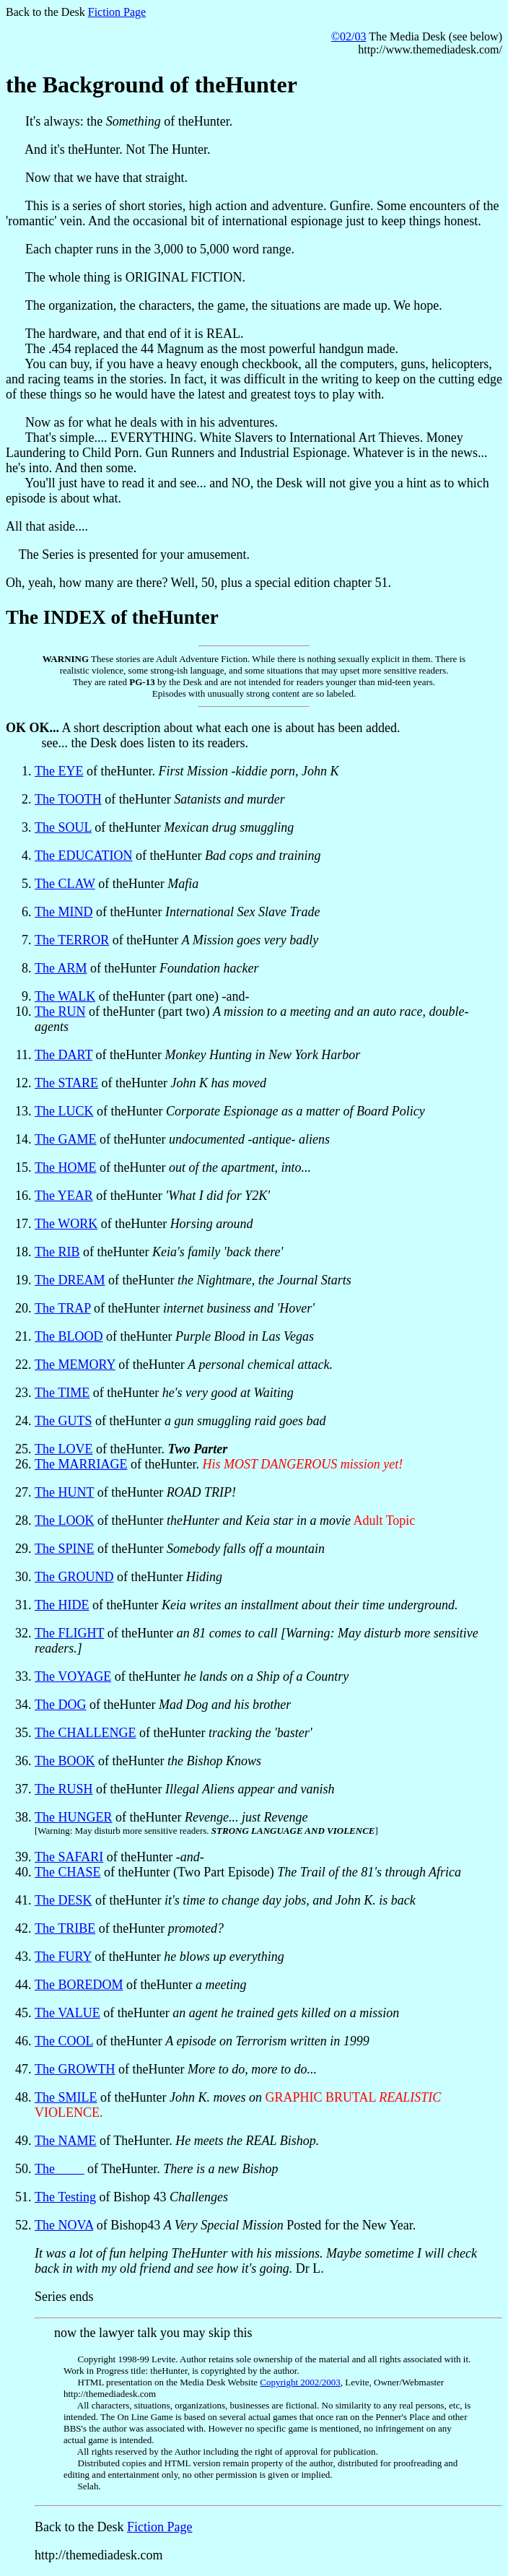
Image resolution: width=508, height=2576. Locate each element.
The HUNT (64, 1492)
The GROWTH (75, 2069)
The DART (63, 1055)
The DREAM (70, 1280)
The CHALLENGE (85, 1733)
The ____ (59, 2169)
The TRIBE (65, 1928)
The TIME (62, 1392)
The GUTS (63, 1421)
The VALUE (67, 2013)
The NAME (65, 2140)
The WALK (65, 996)
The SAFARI (69, 1857)
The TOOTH (68, 799)
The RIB (57, 1252)
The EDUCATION (83, 855)
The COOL (64, 2041)
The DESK (63, 1900)
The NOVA (64, 2225)
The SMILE (66, 2097)
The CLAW (65, 883)
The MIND (63, 912)
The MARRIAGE (81, 1464)
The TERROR (72, 940)
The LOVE (63, 1449)
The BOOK (65, 1761)
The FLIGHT (69, 1633)
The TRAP (63, 1308)
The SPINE (65, 1548)
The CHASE (68, 1872)
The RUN (60, 1011)
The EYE (59, 771)
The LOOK (64, 1520)
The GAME (65, 1139)
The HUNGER (73, 1817)
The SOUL (63, 827)
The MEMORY (75, 1364)
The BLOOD (68, 1336)
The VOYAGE (73, 1676)
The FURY (63, 1956)
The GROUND (74, 1577)
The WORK (66, 1224)
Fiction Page (117, 12)
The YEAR (64, 1195)
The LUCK (64, 1111)
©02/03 (349, 36)
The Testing (65, 2197)
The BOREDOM (79, 1984)
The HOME (65, 1167)
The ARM (61, 968)
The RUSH (64, 1789)
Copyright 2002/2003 (300, 2382)
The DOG (60, 1704)
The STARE (66, 1083)
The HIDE (62, 1605)
